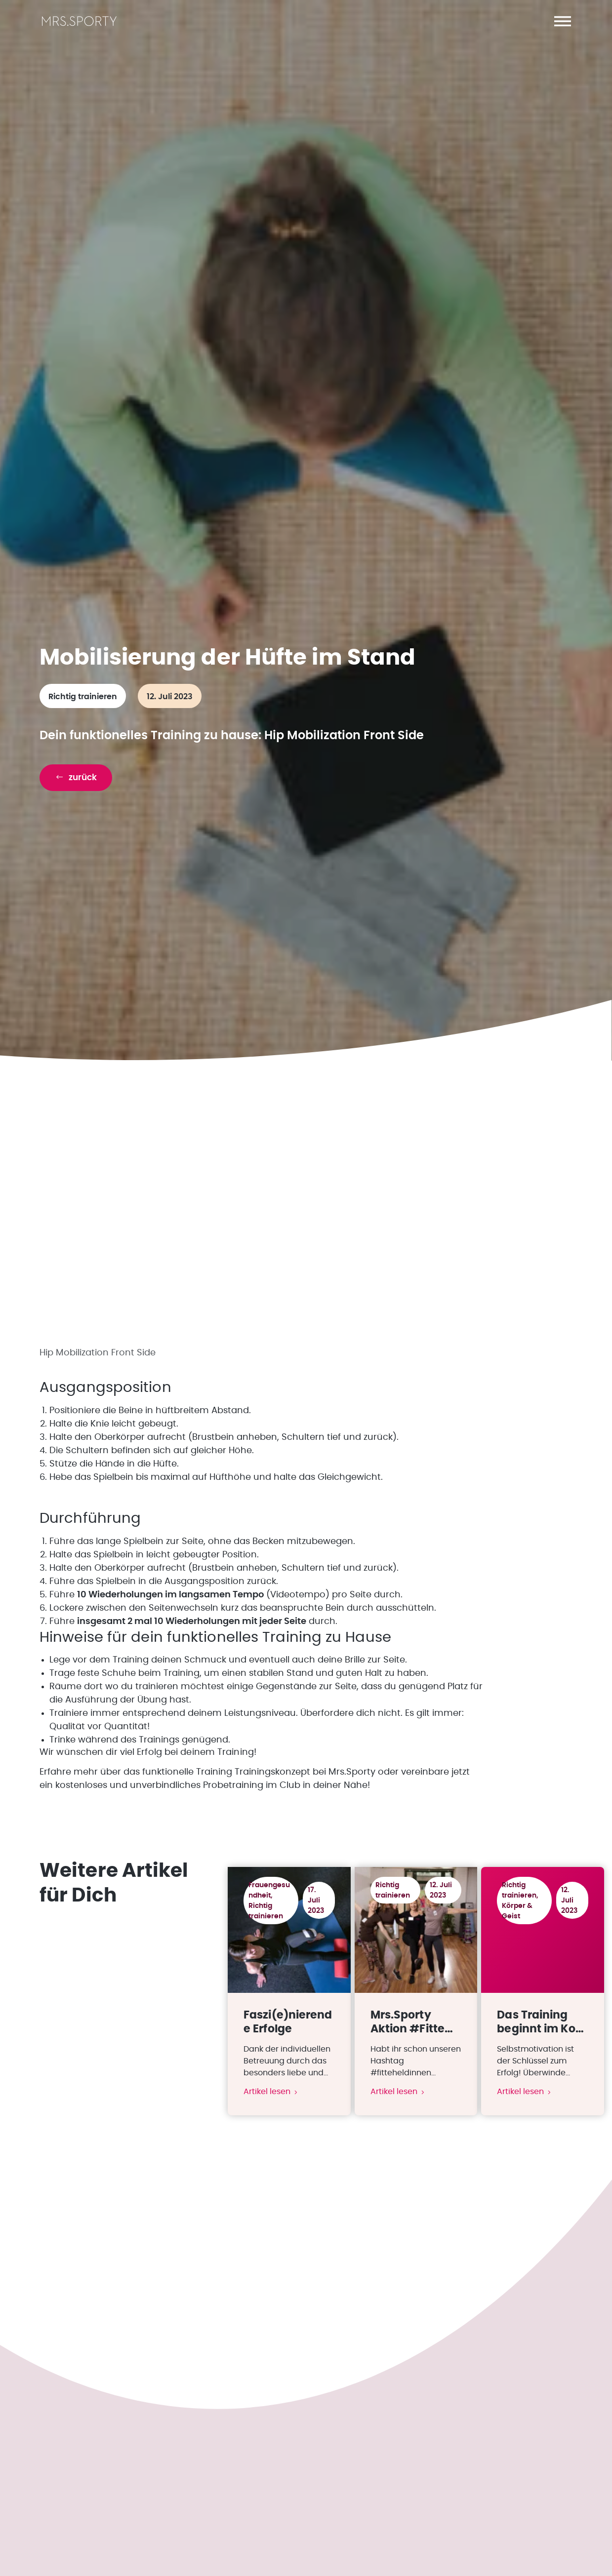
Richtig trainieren (82, 702)
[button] (562, 21)
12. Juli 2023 (170, 702)
